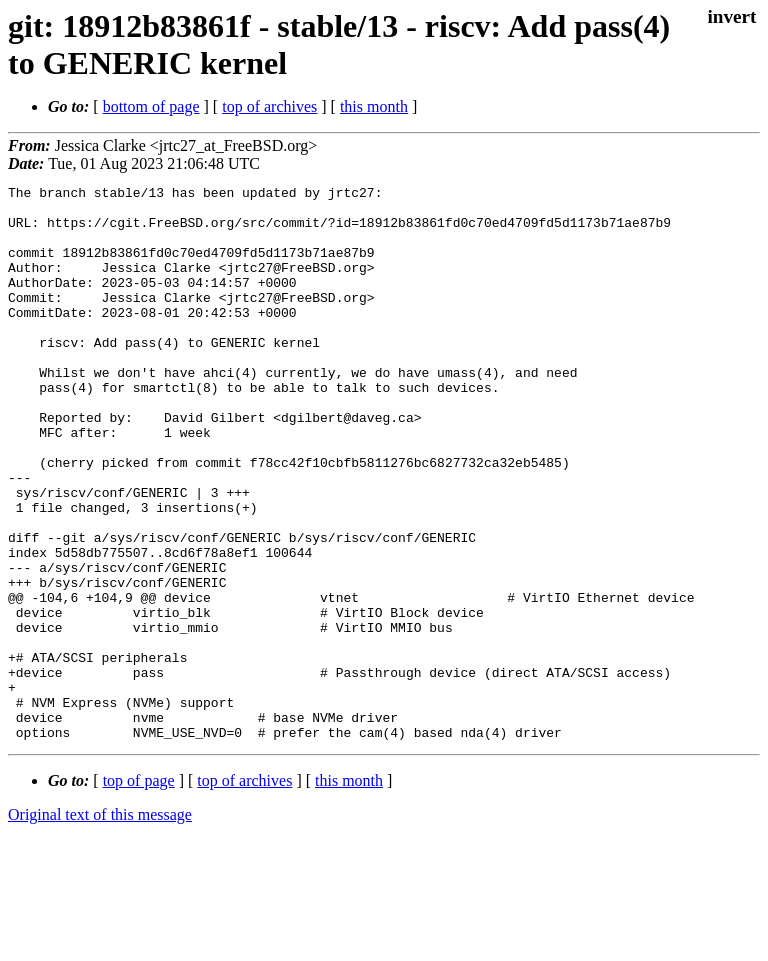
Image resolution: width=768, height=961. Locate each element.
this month (374, 106)
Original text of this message (100, 925)
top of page (139, 891)
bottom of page (151, 106)
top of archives (269, 106)
